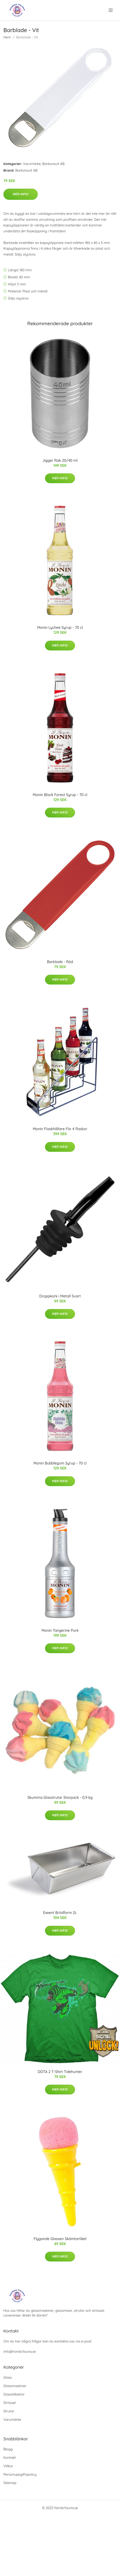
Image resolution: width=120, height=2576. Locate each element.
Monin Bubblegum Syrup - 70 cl (59, 1463)
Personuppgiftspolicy (20, 2474)
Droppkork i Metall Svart (60, 1296)
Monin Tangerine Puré (60, 1630)
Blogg (8, 2449)
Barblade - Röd (60, 961)
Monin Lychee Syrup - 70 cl (60, 627)
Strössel (9, 2403)
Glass (7, 2377)
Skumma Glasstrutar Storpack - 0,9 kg (60, 1797)
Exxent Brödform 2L (60, 1912)
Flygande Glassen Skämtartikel (60, 2238)
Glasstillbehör (14, 2394)
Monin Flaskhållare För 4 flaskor (60, 1129)
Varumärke (32, 164)
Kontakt (9, 2457)
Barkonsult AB (53, 164)
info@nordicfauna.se (19, 2351)
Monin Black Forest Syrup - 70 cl (60, 794)
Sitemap (9, 2483)
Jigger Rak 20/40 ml (60, 460)
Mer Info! (20, 194)
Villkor (8, 2466)
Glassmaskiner (14, 2386)
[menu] (111, 10)
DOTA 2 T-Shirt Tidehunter (60, 2071)
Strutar (8, 2411)
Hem (7, 37)
